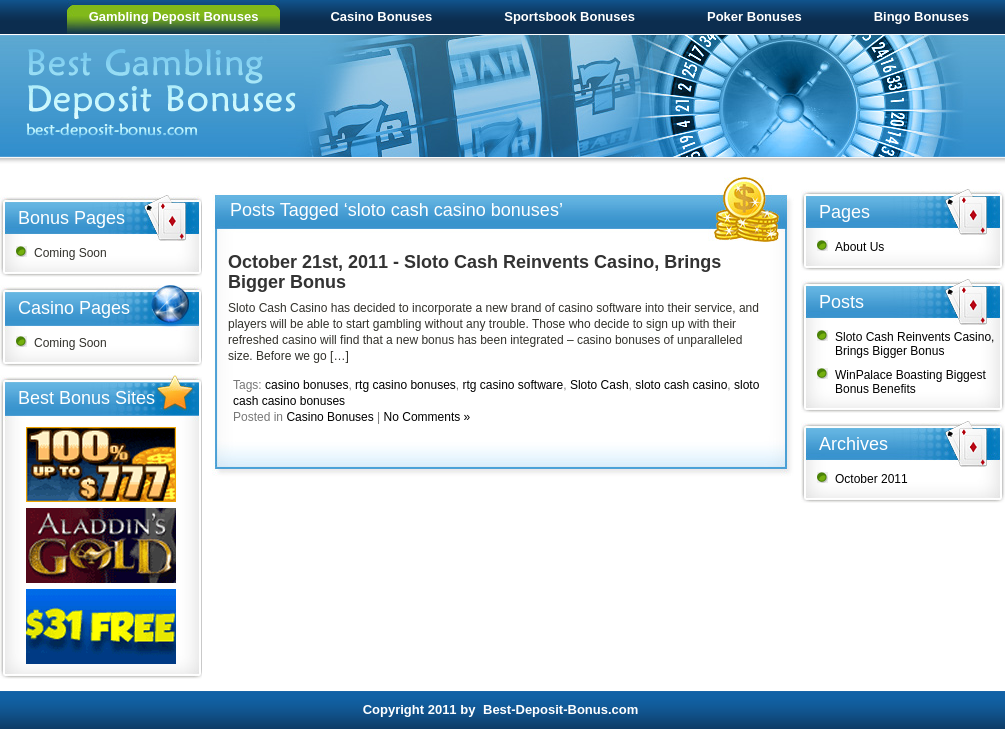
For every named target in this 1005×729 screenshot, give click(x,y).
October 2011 (871, 479)
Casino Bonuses (329, 417)
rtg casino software (512, 385)
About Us (859, 247)
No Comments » (427, 417)
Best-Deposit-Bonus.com (560, 709)
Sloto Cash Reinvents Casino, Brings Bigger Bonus (914, 344)
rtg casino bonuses (405, 385)
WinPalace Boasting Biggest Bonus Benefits (910, 382)
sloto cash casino (681, 385)
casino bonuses (306, 385)
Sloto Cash (599, 385)
